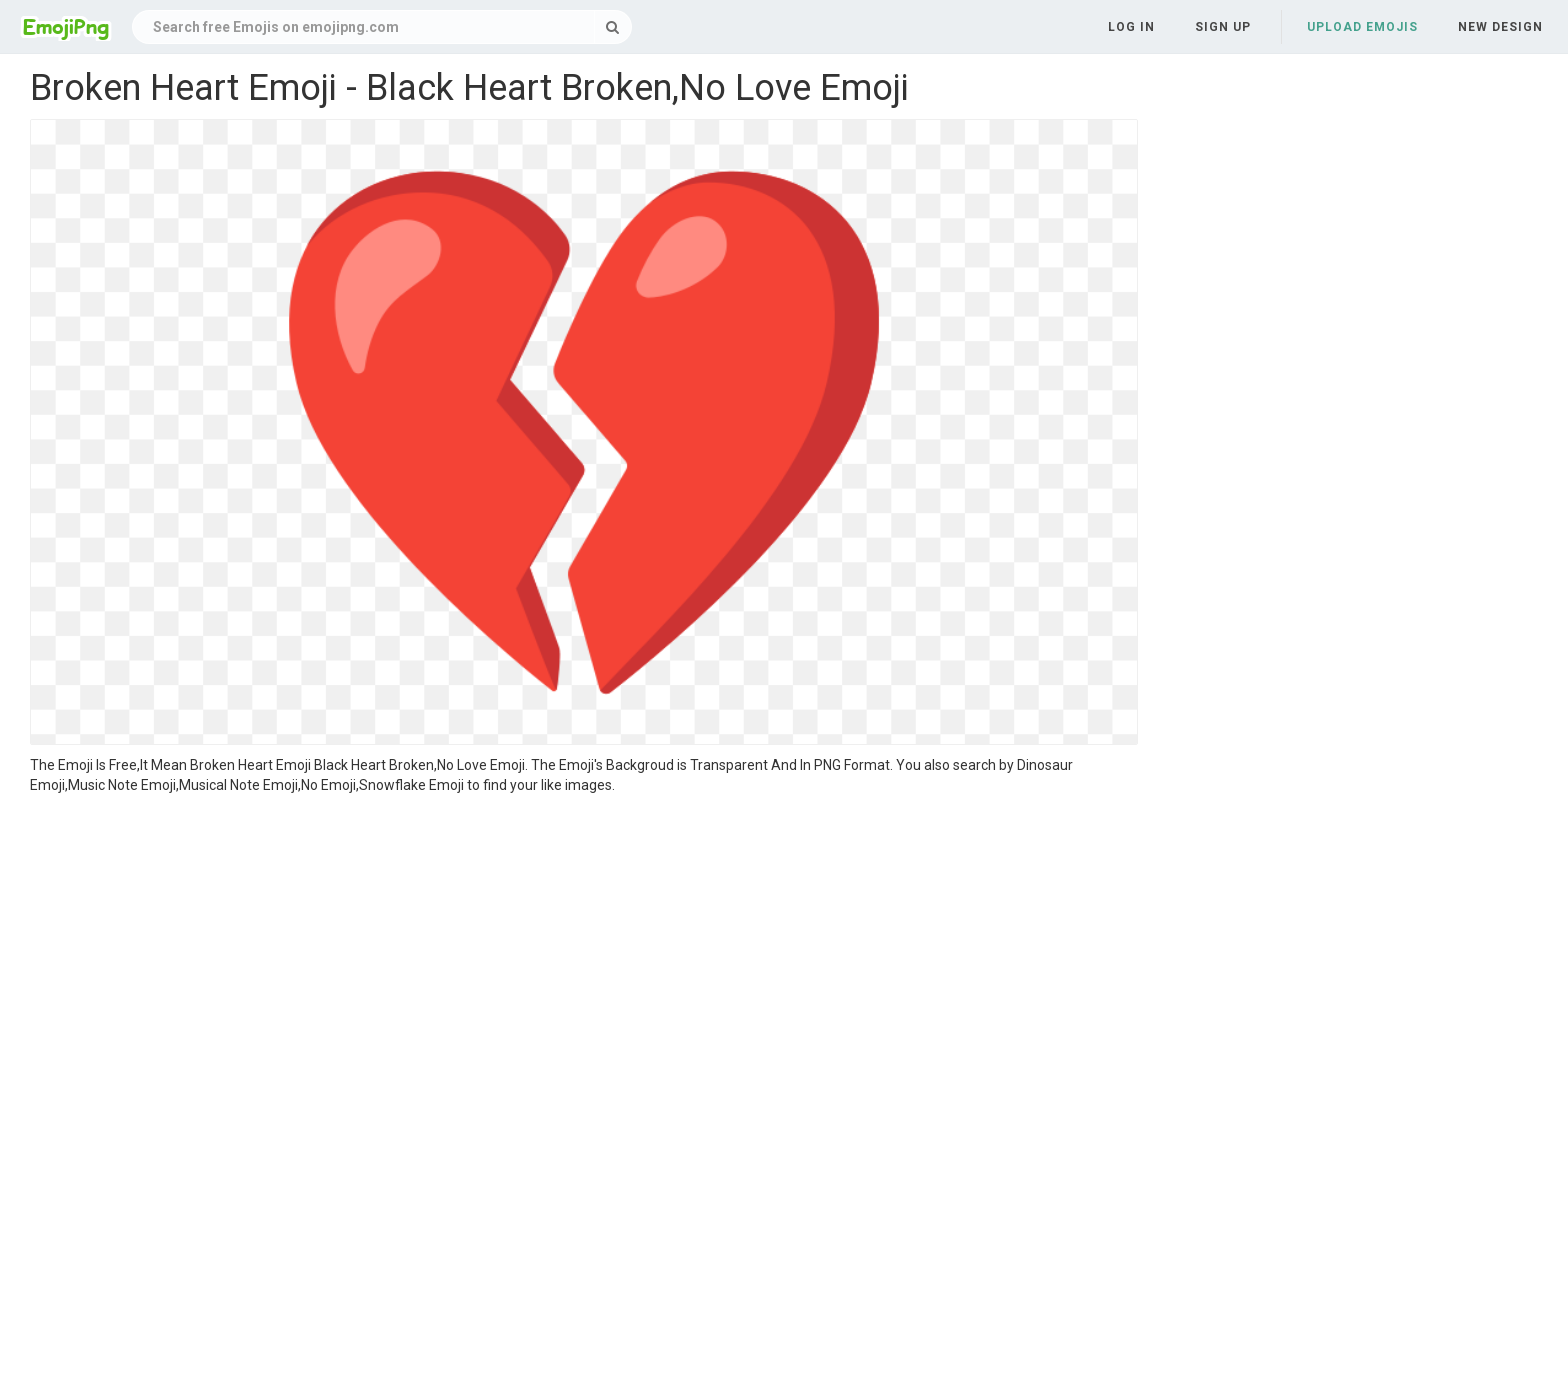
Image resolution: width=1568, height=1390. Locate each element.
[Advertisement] (584, 945)
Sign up (1223, 27)
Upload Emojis (1362, 27)
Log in (1131, 27)
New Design (1500, 27)
